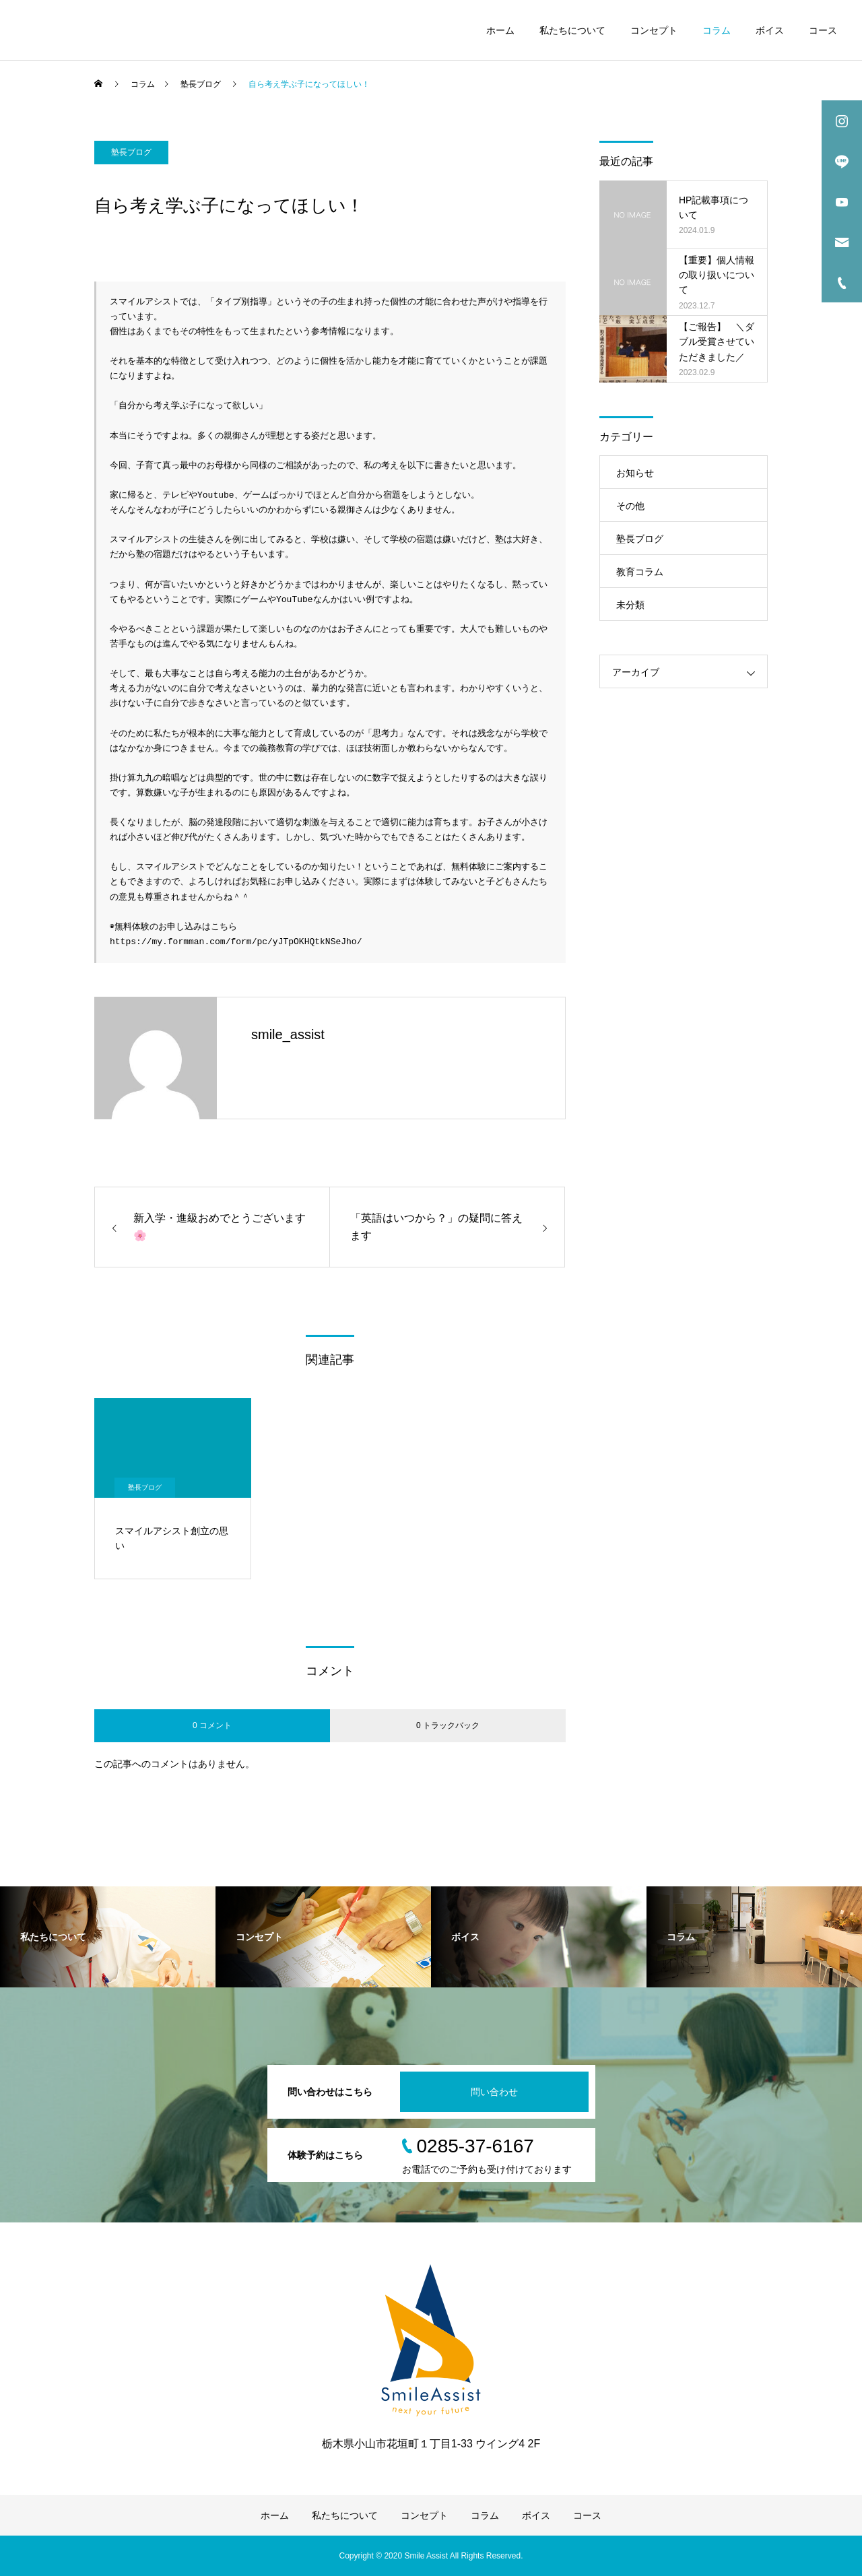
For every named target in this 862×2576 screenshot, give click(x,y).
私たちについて (572, 30)
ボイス (770, 30)
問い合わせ (494, 2091)
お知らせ (635, 472)
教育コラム (639, 571)
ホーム (500, 30)
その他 (630, 505)
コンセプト (653, 30)
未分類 (630, 604)
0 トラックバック (447, 1725)
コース (823, 30)
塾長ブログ (131, 152)
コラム (716, 30)
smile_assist (288, 1034)
